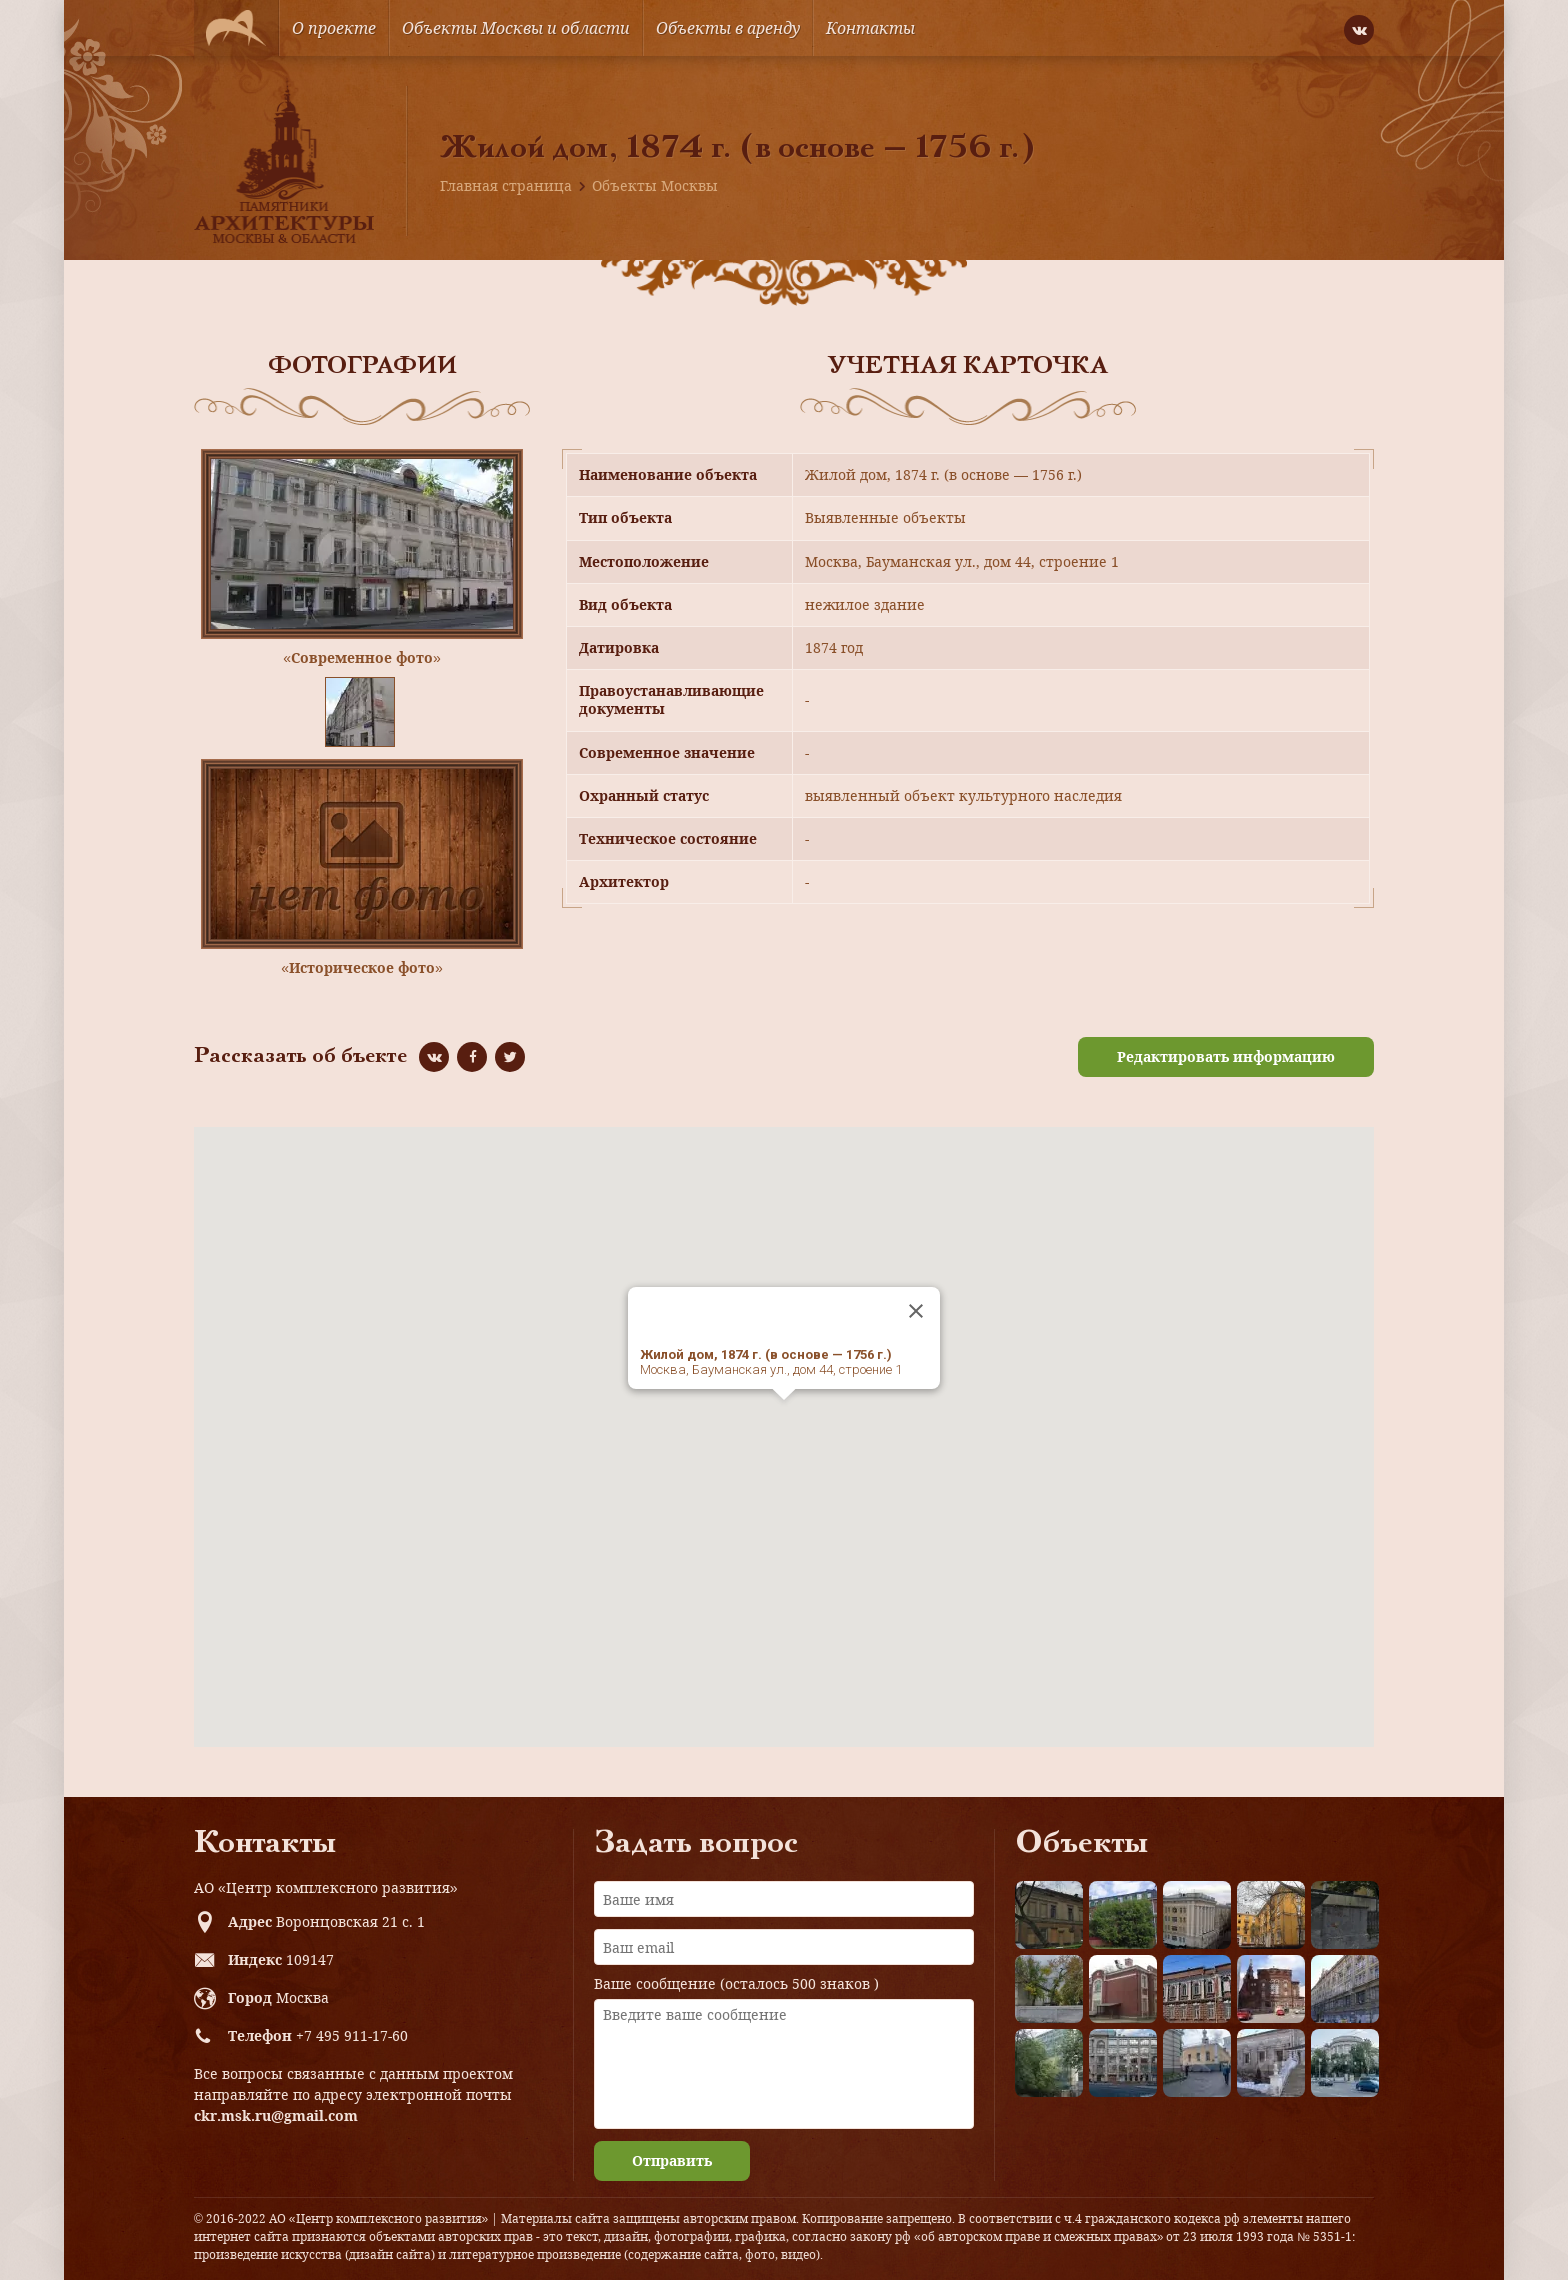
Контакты (870, 28)
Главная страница (506, 185)
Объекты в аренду (728, 28)
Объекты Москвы (655, 185)
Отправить (672, 2160)
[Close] (916, 1311)
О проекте (334, 28)
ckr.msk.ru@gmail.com (276, 2115)
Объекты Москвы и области (516, 28)
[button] (784, 1418)
